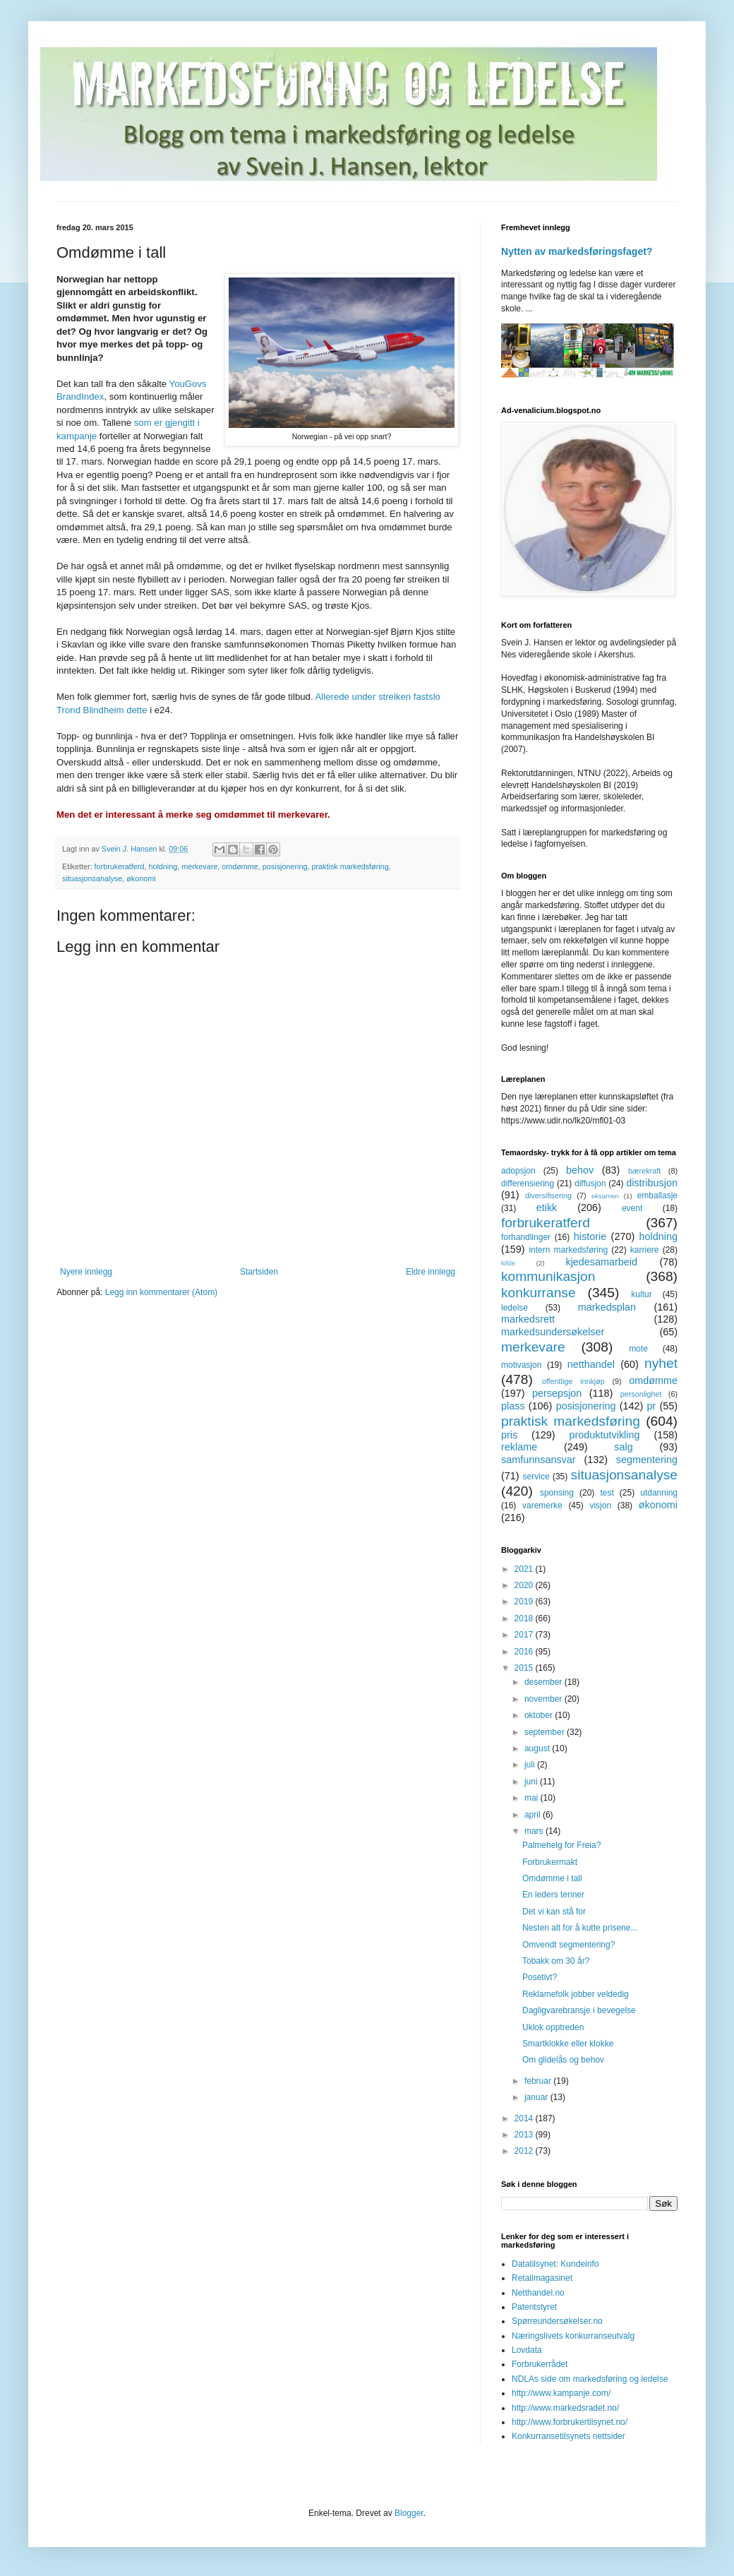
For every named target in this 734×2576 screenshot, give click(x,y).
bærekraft (644, 1171)
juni (532, 1782)
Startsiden (259, 1272)
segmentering (647, 1459)
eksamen (605, 1196)
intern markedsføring (568, 1250)
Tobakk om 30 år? (555, 1961)
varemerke (542, 1505)
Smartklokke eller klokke (567, 2044)
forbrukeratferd (120, 866)
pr (651, 1406)
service (536, 1476)
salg (623, 1447)
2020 (525, 1585)
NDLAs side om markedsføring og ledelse (590, 2379)
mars (535, 1831)
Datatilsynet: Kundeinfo (555, 2264)
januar (537, 2097)
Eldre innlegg (430, 1272)
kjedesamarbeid (601, 1262)
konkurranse (538, 1292)
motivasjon (521, 1365)
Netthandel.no (538, 2293)
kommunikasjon (548, 1276)
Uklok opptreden (553, 2027)
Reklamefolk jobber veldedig (575, 1994)
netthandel (591, 1364)
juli (530, 1765)
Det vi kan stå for (554, 1911)
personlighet (641, 1394)
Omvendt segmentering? (568, 1945)
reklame (519, 1447)
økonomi (140, 878)
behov (580, 1170)
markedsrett (528, 1319)
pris (509, 1435)
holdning (162, 866)
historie (590, 1236)
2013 (525, 2135)
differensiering (527, 1183)
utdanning (659, 1493)
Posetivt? (539, 1977)
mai (532, 1798)
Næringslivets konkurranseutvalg (573, 2336)
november (544, 1699)
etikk (547, 1207)
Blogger (409, 2513)
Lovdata (527, 2350)
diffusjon (590, 1183)
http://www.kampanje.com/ (561, 2393)
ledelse (514, 1308)
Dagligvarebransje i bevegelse (579, 2010)
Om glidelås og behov (563, 2060)
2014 (525, 2118)
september (545, 1732)
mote (638, 1349)
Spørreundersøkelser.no (557, 2321)
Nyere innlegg (86, 1272)
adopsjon (518, 1171)
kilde (508, 1263)
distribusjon (652, 1182)
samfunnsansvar (538, 1459)
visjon (600, 1505)
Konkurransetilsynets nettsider (568, 2436)
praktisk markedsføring (349, 866)
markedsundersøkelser (552, 1331)
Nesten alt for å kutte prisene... (579, 1928)
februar (538, 2081)
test (606, 1493)
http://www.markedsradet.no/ (565, 2408)
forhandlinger (525, 1237)
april (533, 1815)
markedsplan (607, 1307)
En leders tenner (553, 1895)
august (538, 1748)
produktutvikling (605, 1435)
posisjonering (285, 866)
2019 (525, 1601)
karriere (644, 1250)
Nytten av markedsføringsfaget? (576, 251)
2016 (525, 1652)
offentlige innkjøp (573, 1381)
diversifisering (548, 1195)
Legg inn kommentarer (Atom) (161, 1292)
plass (513, 1406)
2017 (525, 1635)
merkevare (199, 866)
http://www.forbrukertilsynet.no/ (569, 2422)
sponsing (557, 1493)
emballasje (657, 1195)
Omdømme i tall (552, 1878)
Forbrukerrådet (539, 2364)
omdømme (240, 866)
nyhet (661, 1363)
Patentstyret (534, 2307)
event (632, 1208)
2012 (525, 2151)
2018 (525, 1618)
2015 (525, 1668)
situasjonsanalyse (92, 878)
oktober (539, 1715)
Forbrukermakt (549, 1862)
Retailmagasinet (542, 2278)
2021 (525, 1569)
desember (544, 1682)
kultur (641, 1294)
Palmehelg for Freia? (561, 1845)
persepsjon (557, 1393)
